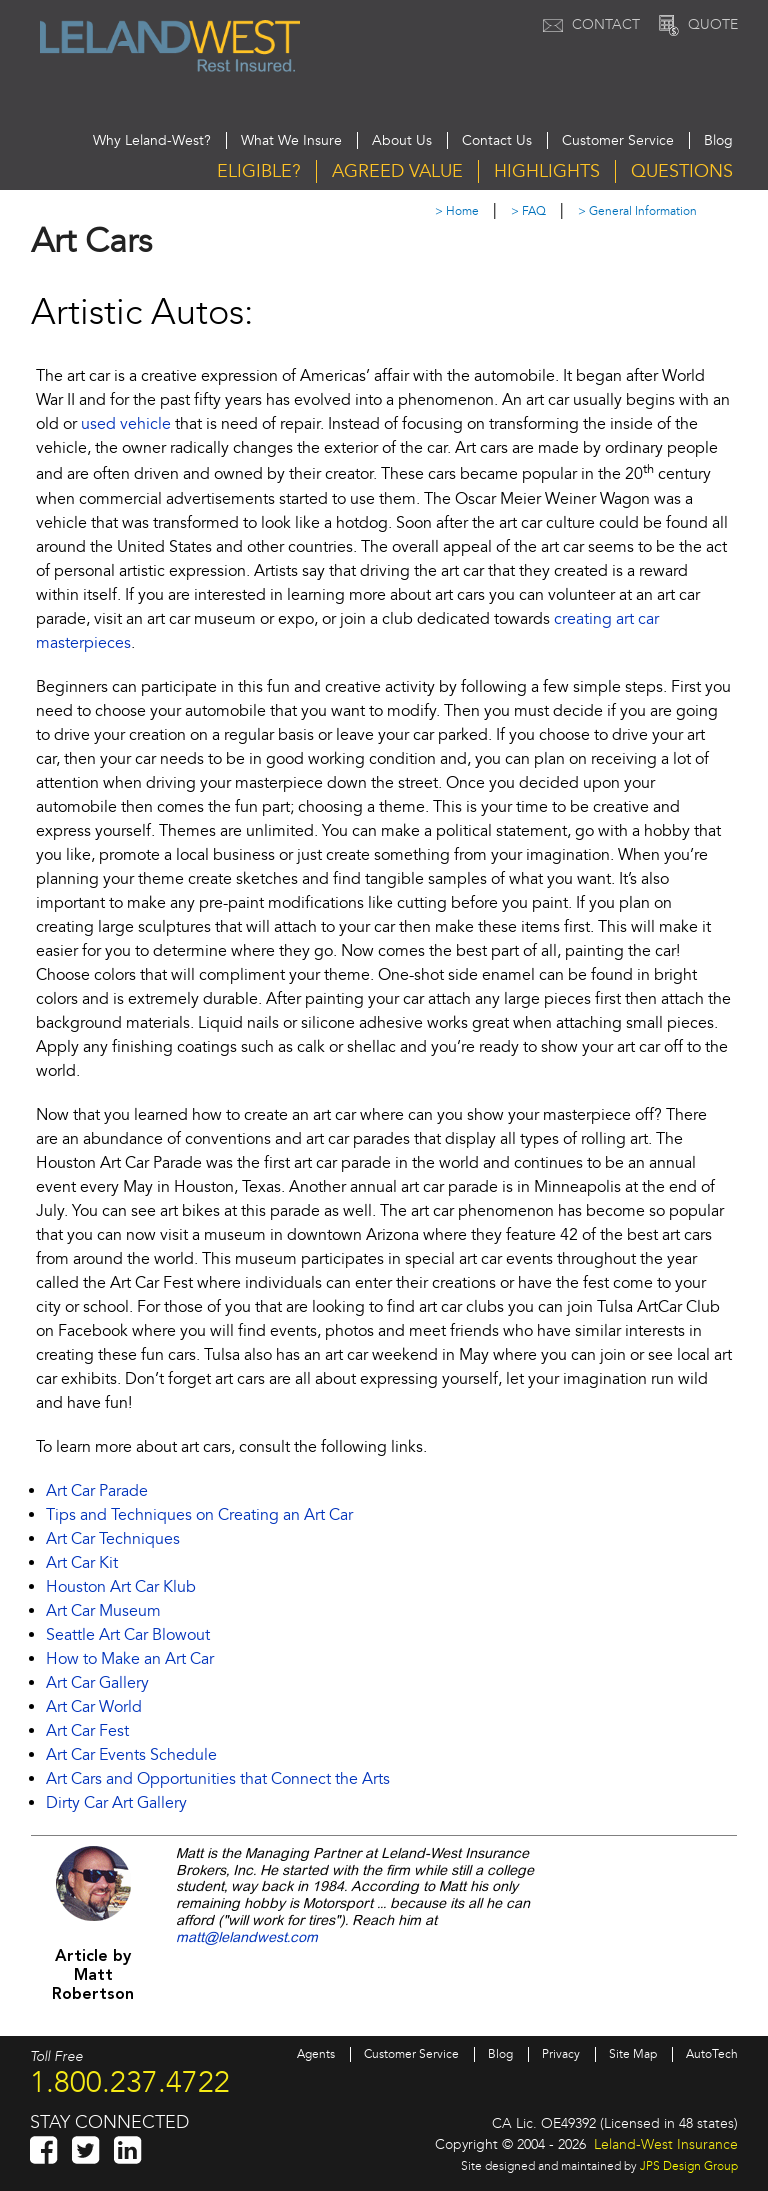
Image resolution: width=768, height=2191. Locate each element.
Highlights (547, 171)
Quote (696, 24)
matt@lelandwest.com (247, 1938)
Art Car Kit (82, 1563)
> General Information (637, 211)
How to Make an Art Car (130, 1659)
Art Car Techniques (113, 1539)
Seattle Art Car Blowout (128, 1635)
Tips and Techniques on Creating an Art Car (199, 1515)
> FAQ (528, 211)
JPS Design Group (689, 2166)
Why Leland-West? (152, 140)
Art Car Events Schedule (131, 1755)
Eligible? (259, 171)
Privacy (561, 2054)
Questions (682, 171)
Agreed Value (397, 171)
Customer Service (618, 140)
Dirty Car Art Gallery (116, 1803)
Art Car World (94, 1707)
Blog (718, 140)
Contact (589, 24)
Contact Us (497, 140)
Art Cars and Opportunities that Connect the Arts (218, 1779)
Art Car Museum (103, 1611)
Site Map (633, 2054)
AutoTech (712, 2054)
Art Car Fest (87, 1731)
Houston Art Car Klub (121, 1587)
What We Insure (291, 140)
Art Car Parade (97, 1491)
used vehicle (126, 424)
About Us (402, 140)
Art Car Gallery (97, 1683)
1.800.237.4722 (130, 2082)
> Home (457, 211)
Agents (316, 2054)
